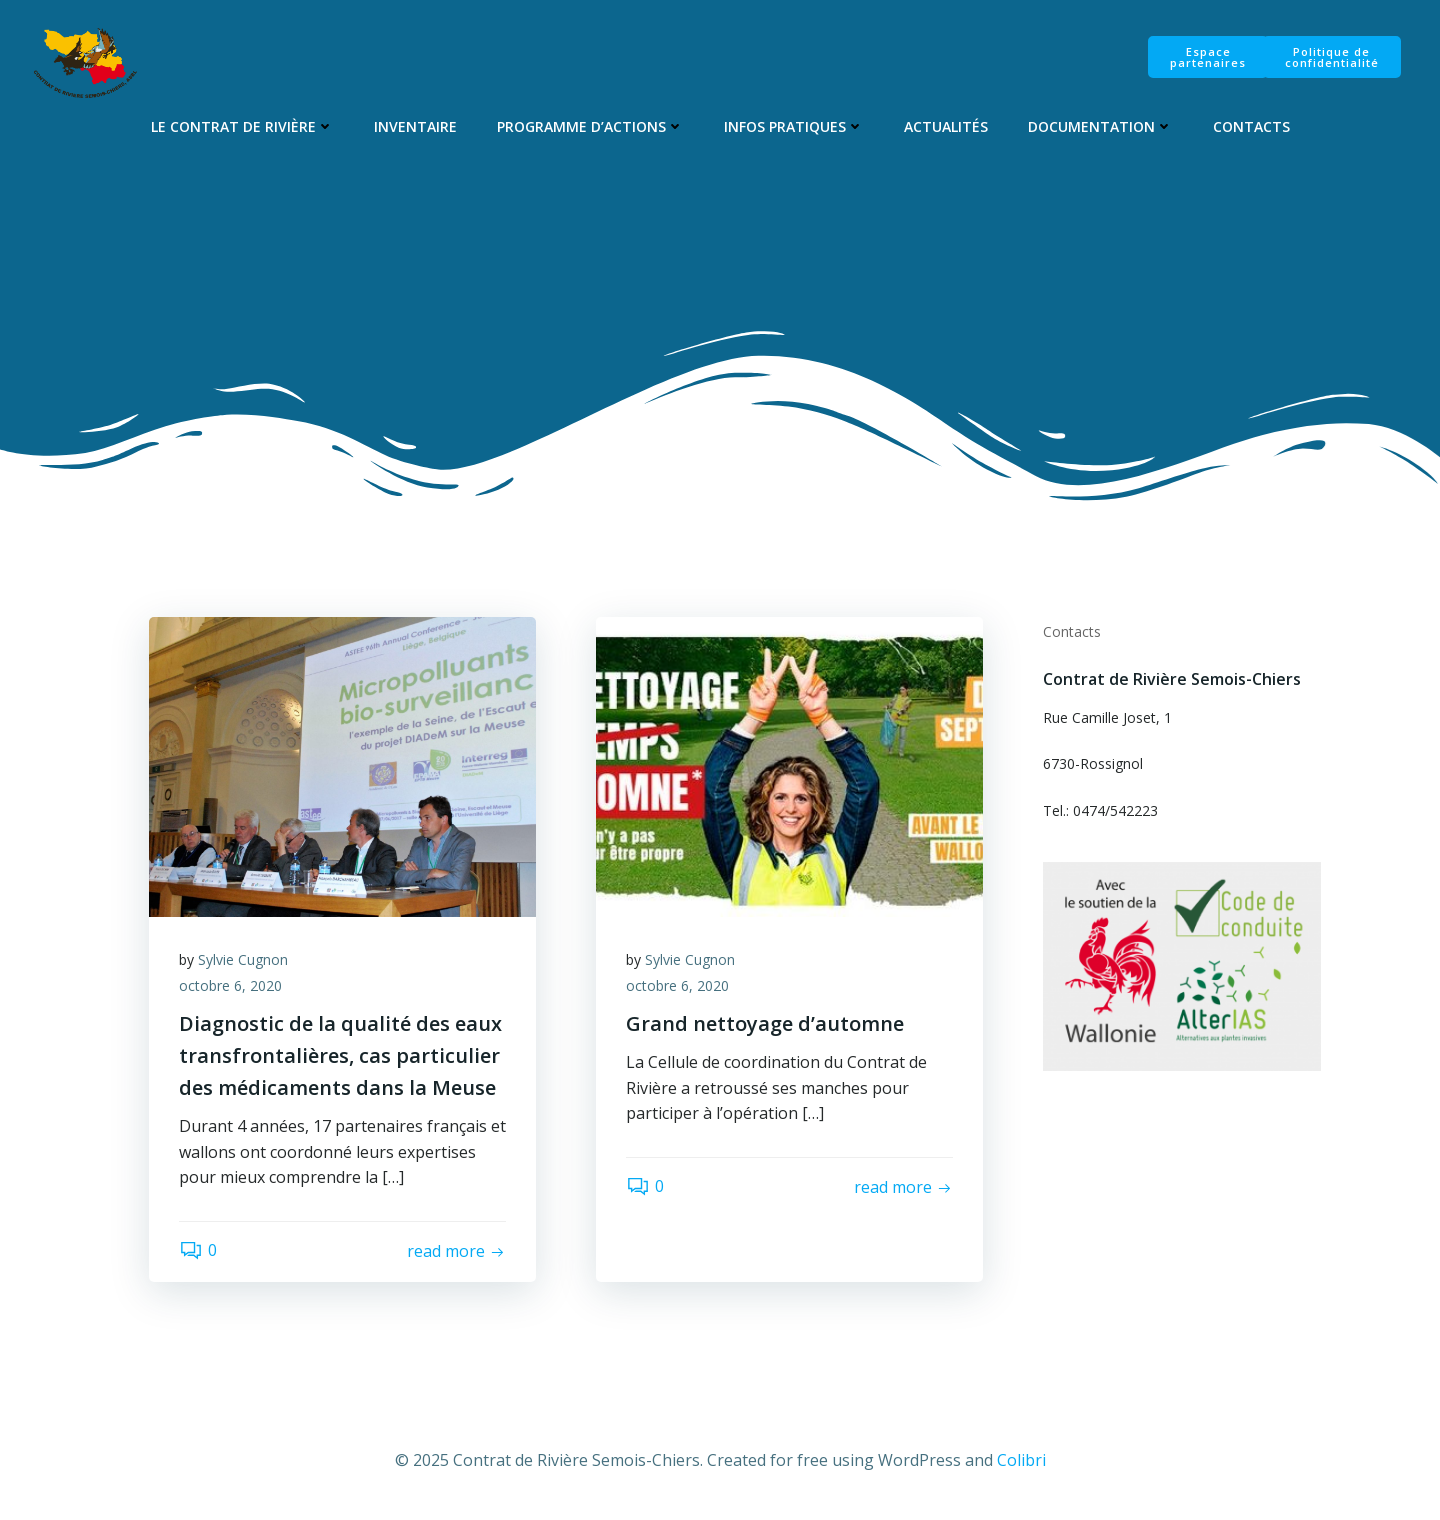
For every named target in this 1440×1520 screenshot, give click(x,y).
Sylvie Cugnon (243, 959)
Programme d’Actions (590, 126)
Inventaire (415, 126)
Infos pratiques (794, 126)
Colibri (1021, 1460)
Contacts (1251, 126)
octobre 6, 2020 (230, 985)
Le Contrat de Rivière (242, 126)
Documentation (1100, 126)
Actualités (946, 126)
